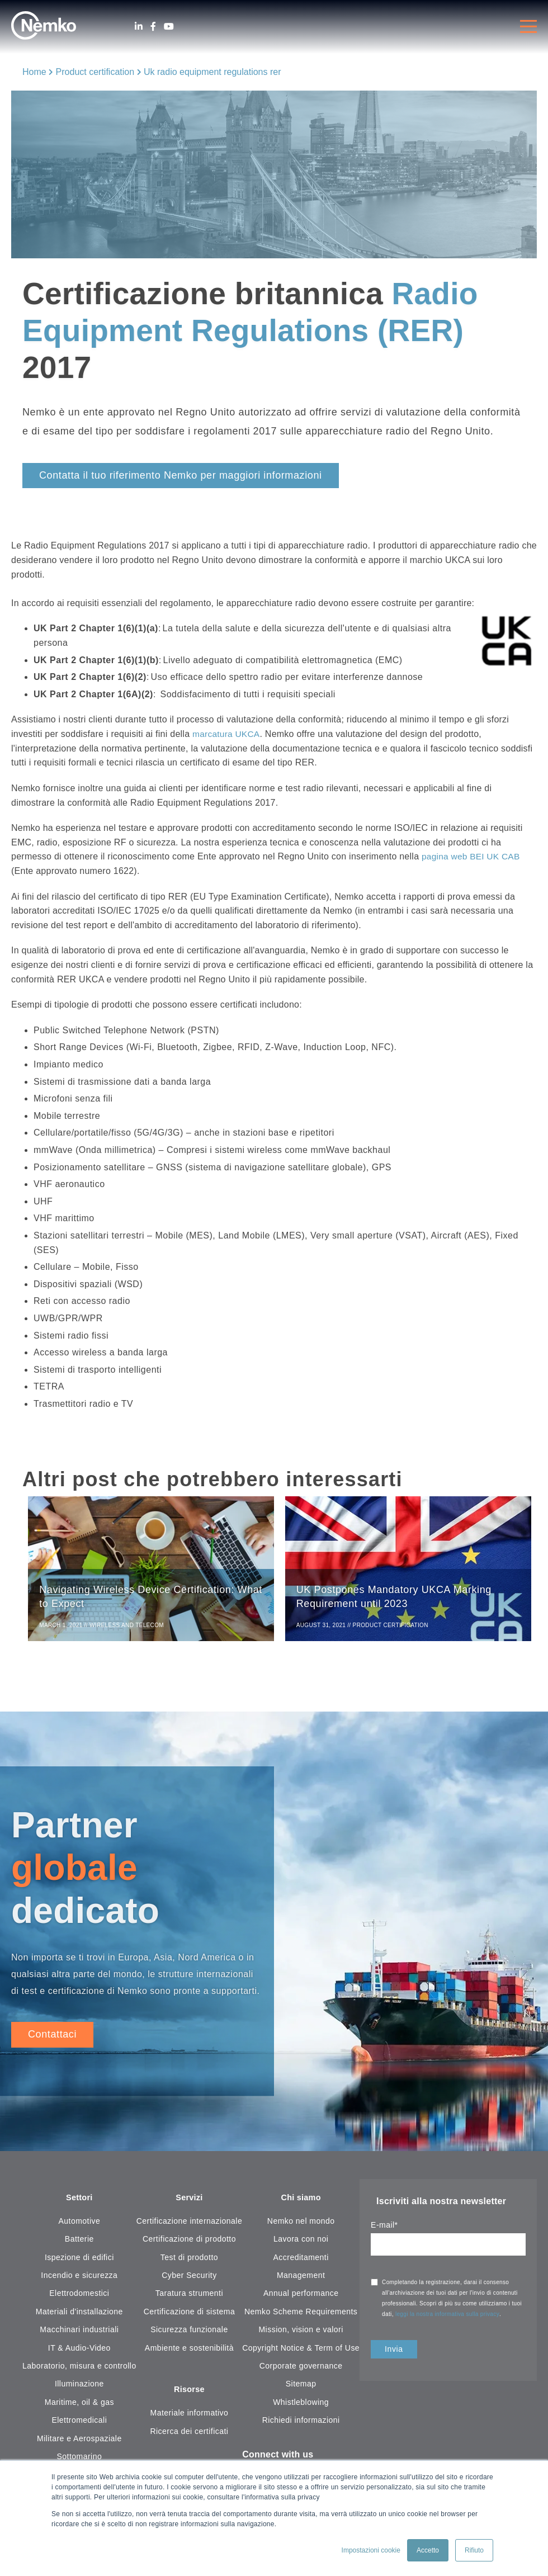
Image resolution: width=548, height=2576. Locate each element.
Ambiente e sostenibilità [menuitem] (189, 2351)
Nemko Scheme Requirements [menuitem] (300, 2314)
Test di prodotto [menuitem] (189, 2260)
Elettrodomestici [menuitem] (79, 2297)
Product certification (95, 72)
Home (34, 72)
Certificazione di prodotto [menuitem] (189, 2242)
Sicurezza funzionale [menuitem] (189, 2333)
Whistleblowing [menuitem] (301, 2405)
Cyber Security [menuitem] (189, 2279)
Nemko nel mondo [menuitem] (301, 2224)
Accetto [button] (428, 2550)
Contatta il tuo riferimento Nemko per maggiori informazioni (180, 475)
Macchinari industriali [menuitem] (79, 2333)
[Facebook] (153, 26)
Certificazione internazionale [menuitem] (189, 2224)
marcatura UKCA (227, 734)
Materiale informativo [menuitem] (189, 2417)
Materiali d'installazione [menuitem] (79, 2314)
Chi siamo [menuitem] (301, 2200)
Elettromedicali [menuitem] (79, 2423)
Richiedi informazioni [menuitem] (301, 2423)
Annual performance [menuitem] (301, 2297)
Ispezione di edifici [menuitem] (79, 2260)
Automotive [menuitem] (79, 2224)
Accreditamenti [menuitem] (301, 2260)
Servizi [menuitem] (189, 2200)
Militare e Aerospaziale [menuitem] (79, 2441)
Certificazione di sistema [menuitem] (189, 2314)
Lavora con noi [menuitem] (300, 2242)
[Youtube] (169, 26)
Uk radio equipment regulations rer (212, 72)
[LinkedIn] (139, 26)
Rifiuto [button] (474, 2550)
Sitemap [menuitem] (301, 2387)
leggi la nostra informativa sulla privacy (447, 2317)
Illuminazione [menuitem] (79, 2387)
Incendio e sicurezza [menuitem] (79, 2279)
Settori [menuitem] (79, 2200)
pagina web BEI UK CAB (472, 856)
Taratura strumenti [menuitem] (189, 2297)
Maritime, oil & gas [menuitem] (79, 2405)
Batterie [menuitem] (79, 2242)
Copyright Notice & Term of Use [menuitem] (301, 2351)
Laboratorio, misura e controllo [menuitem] (79, 2369)
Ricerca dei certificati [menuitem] (189, 2435)
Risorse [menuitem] (189, 2394)
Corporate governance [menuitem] (301, 2369)
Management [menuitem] (301, 2279)
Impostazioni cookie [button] (371, 2550)
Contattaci (52, 2037)
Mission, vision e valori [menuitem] (300, 2333)
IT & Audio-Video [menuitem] (79, 2351)
